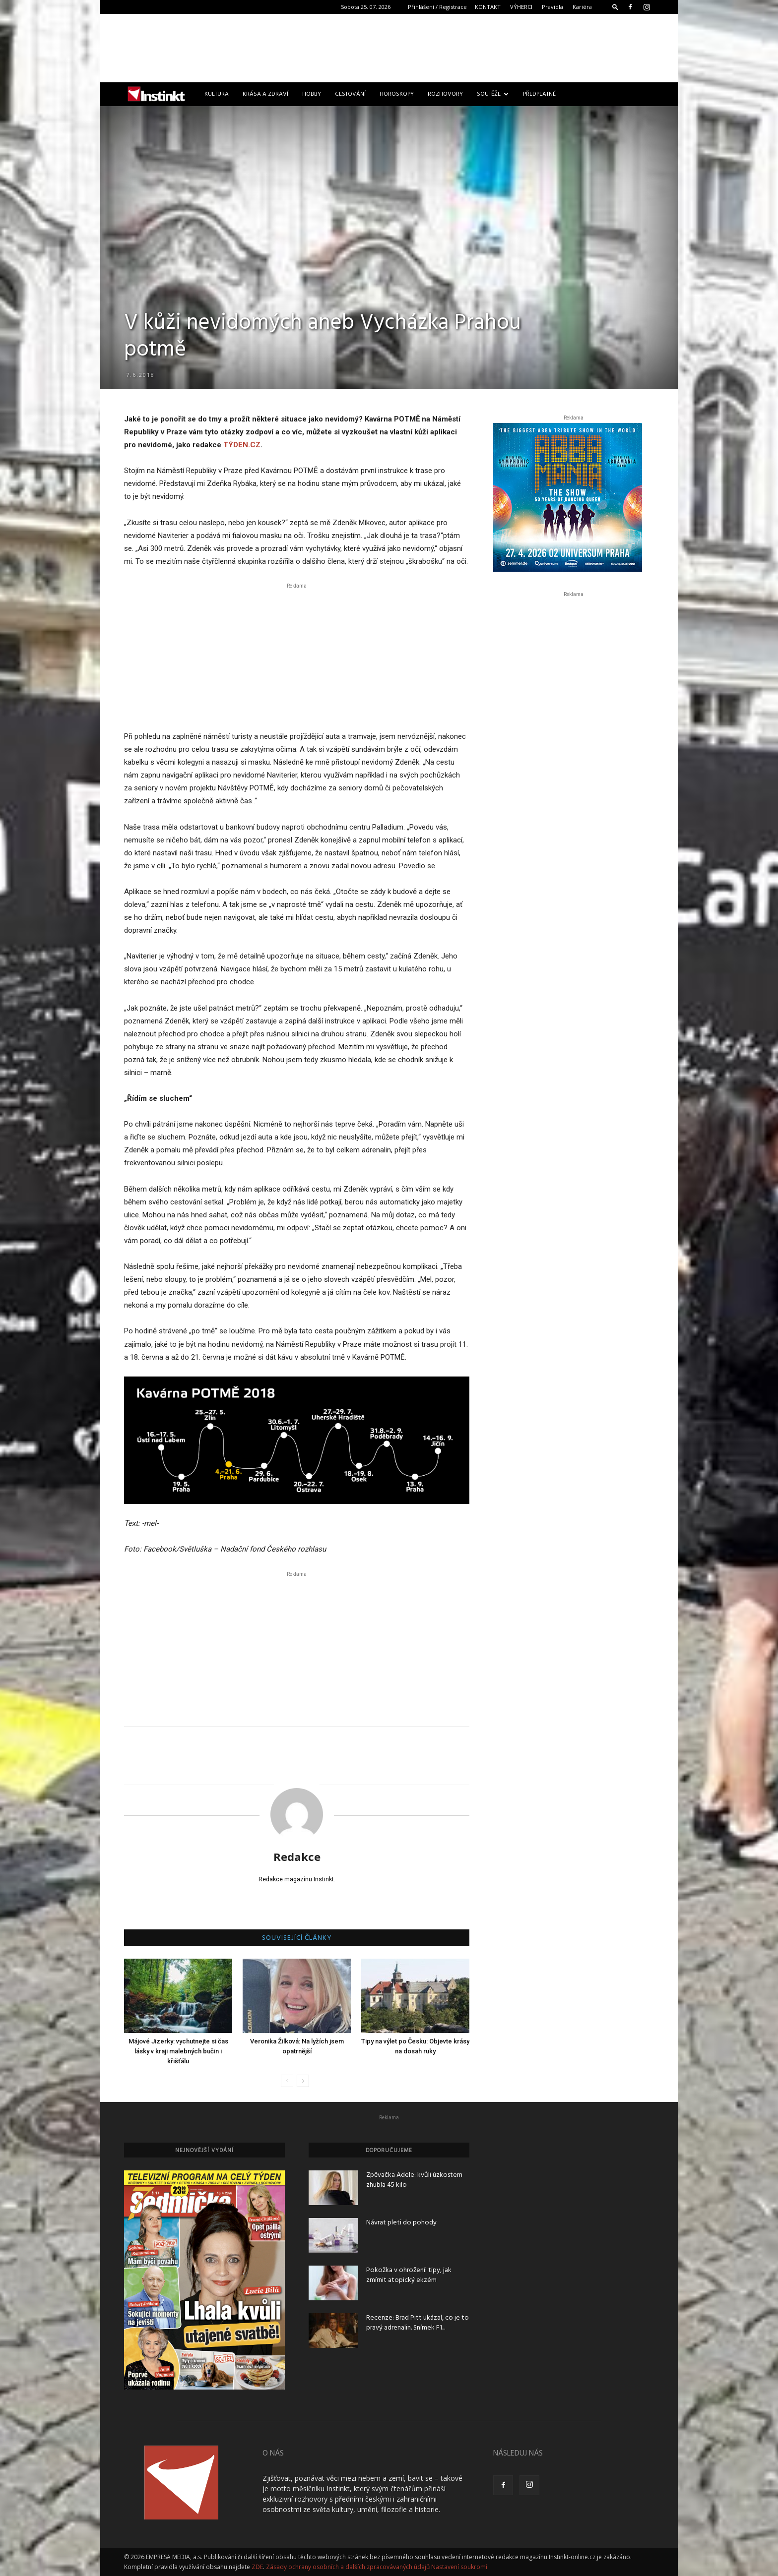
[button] (615, 6)
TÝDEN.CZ (241, 444)
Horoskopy (397, 94)
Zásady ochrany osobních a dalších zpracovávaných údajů (348, 2567)
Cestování (350, 94)
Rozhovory (445, 94)
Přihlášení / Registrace (437, 6)
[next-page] (303, 2081)
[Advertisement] (389, 48)
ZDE (257, 2567)
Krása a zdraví (265, 94)
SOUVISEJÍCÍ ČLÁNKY (297, 1938)
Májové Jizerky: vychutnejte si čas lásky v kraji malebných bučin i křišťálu (178, 2051)
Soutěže (493, 94)
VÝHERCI (521, 6)
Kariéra (582, 6)
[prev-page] (287, 2081)
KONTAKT (488, 6)
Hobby (311, 94)
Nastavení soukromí (459, 2567)
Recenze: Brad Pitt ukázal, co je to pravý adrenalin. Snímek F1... (417, 2323)
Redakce (297, 1856)
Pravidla (552, 6)
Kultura (216, 94)
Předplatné (539, 94)
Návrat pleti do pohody (401, 2222)
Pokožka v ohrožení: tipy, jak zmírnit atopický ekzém (409, 2275)
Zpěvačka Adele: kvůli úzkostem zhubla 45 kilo (414, 2180)
